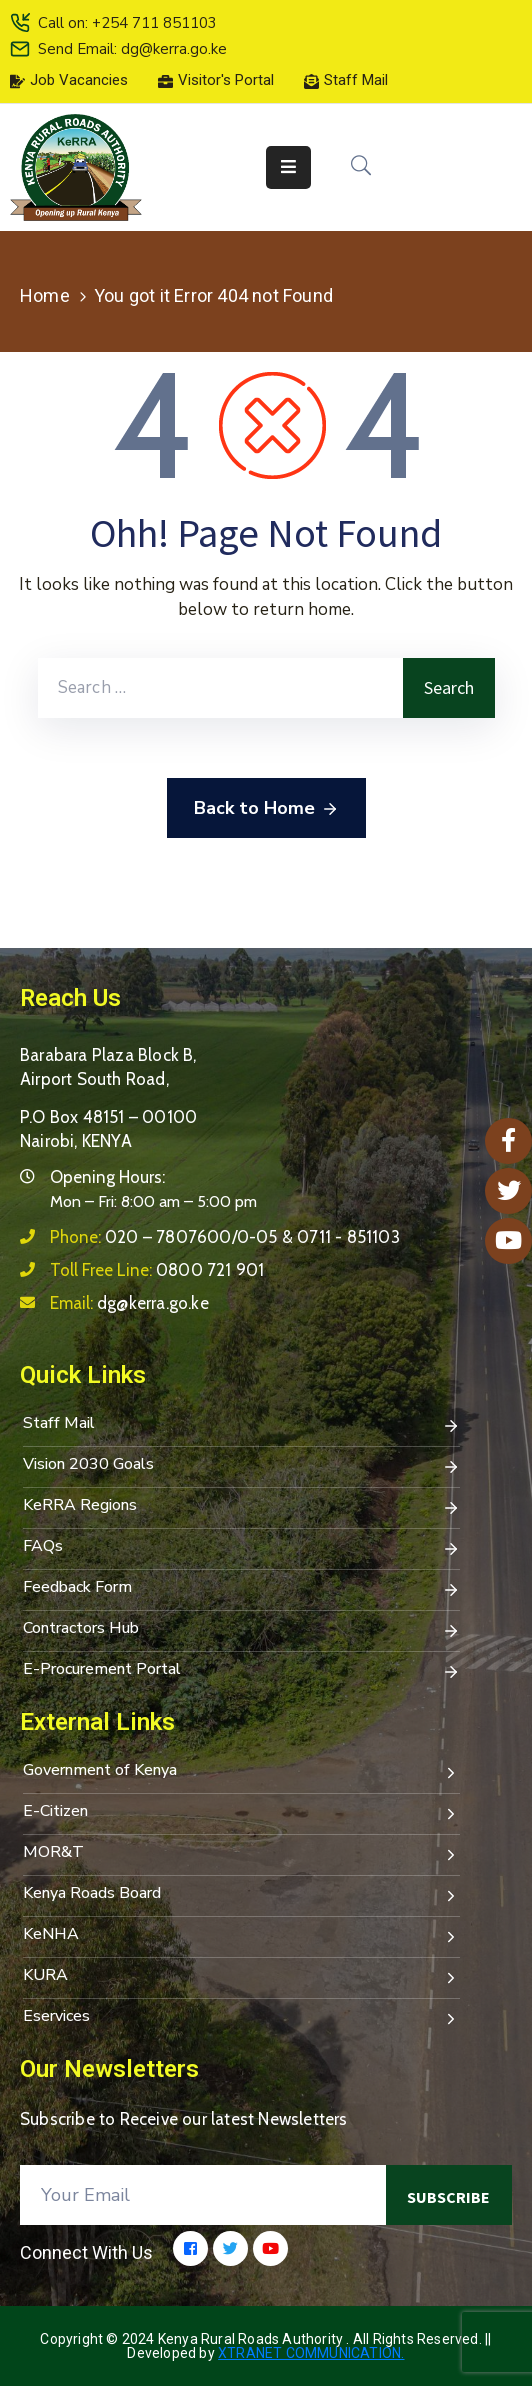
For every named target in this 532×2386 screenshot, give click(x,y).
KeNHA (241, 1936)
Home (45, 295)
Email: (129, 1303)
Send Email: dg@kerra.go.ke (132, 49)
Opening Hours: (107, 1177)
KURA (241, 1977)
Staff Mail (241, 1425)
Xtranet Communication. (311, 2353)
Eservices (241, 2018)
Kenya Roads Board (241, 1895)
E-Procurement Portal (241, 1671)
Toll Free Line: (157, 1270)
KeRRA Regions (241, 1507)
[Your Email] (203, 2195)
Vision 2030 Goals (241, 1466)
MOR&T (241, 1854)
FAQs (241, 1548)
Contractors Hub (241, 1630)
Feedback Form (241, 1589)
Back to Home (266, 809)
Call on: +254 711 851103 (127, 23)
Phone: (225, 1237)
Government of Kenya (241, 1772)
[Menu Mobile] (288, 167)
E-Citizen (241, 1813)
